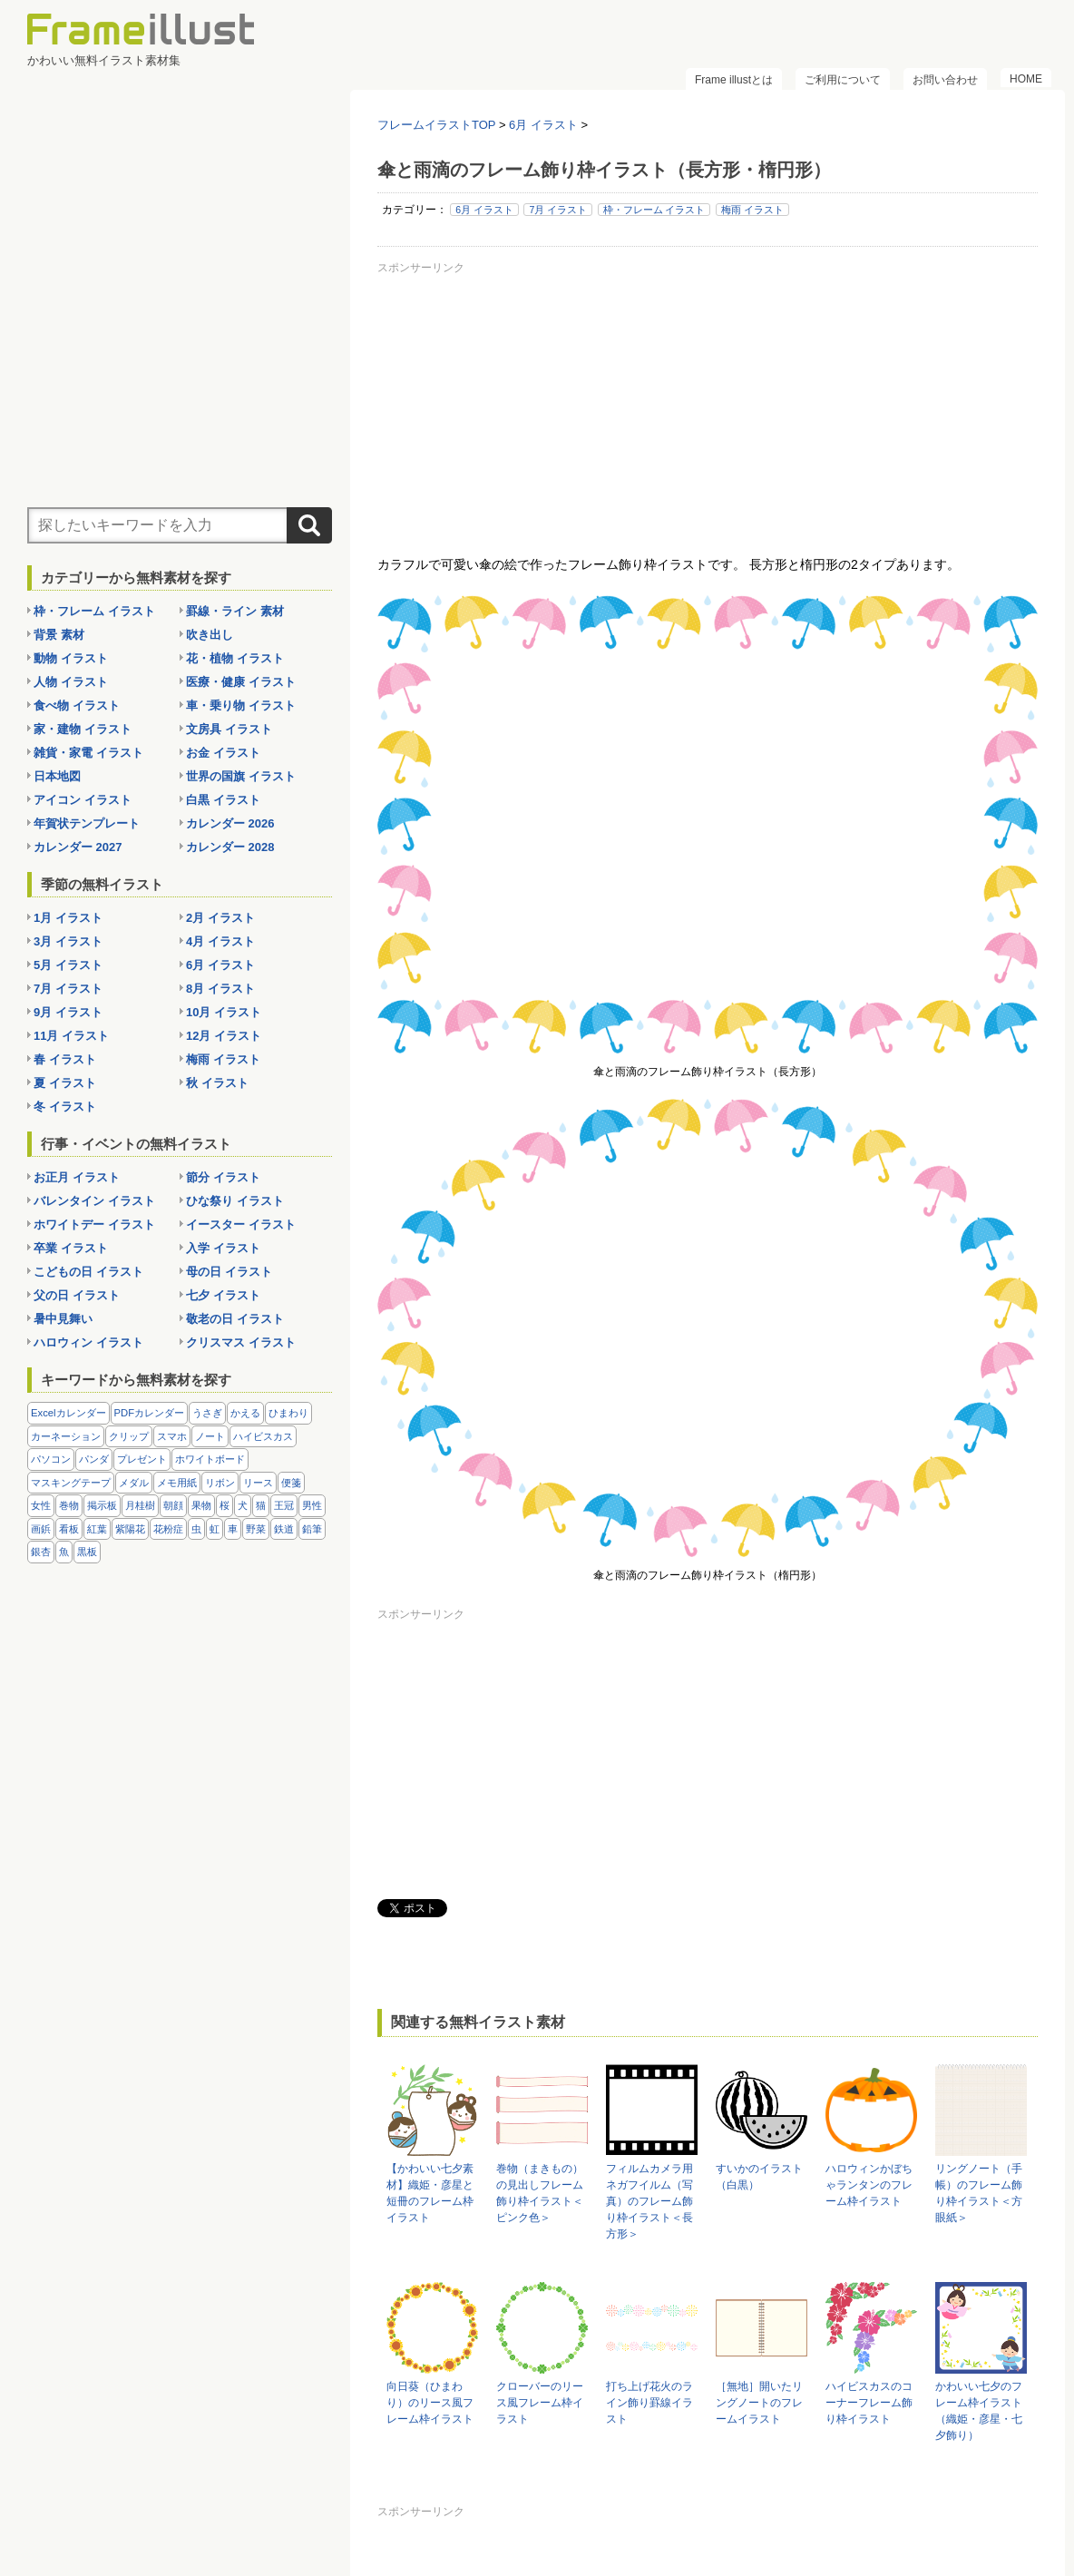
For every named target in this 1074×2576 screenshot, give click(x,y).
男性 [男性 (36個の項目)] (312, 1505)
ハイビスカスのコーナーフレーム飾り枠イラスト (869, 2402)
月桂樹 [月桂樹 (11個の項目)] (140, 1505)
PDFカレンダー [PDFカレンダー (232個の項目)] (149, 1412)
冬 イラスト (65, 1106)
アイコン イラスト (83, 800)
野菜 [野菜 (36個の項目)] (256, 1528)
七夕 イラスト (223, 1295)
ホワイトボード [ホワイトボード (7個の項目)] (210, 1459)
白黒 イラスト (223, 800)
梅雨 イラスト (752, 209)
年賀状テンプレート (87, 823)
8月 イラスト (220, 988)
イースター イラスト (241, 1224)
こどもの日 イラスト (88, 1271)
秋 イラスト (217, 1083)
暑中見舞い (63, 1319)
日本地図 (57, 776)
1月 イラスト (68, 918)
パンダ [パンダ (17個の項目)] (94, 1459)
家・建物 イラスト (83, 729)
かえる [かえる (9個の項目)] (245, 1412)
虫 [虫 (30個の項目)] (196, 1528)
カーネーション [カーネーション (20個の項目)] (66, 1436)
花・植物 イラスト (235, 658)
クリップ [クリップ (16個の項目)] (129, 1436)
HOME (1026, 79)
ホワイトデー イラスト (94, 1224)
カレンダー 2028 (230, 847)
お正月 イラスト (77, 1177)
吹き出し (209, 635)
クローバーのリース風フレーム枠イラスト (539, 2402)
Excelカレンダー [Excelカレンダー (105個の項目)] (68, 1412)
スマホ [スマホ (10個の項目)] (172, 1436)
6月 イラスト (484, 209)
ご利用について (843, 79)
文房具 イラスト (229, 729)
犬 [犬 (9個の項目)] (243, 1505)
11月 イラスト (71, 1036)
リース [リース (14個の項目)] (258, 1482)
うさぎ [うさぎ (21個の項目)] (207, 1412)
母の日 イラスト (229, 1271)
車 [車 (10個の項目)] (233, 1528)
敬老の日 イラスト (235, 1319)
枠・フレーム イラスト (654, 209)
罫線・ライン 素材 (235, 611)
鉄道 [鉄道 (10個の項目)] (284, 1528)
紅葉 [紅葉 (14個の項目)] (97, 1528)
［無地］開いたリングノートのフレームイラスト (759, 2402)
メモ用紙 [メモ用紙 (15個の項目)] (177, 1482)
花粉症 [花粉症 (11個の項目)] (168, 1528)
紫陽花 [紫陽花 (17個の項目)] (130, 1528)
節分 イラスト (223, 1177)
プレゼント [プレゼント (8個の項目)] (142, 1459)
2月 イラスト (220, 918)
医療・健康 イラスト (241, 682)
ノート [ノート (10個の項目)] (210, 1436)
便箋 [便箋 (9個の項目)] (291, 1482)
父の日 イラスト (77, 1295)
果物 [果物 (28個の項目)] (201, 1505)
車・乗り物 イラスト (241, 705)
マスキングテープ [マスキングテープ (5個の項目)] (71, 1482)
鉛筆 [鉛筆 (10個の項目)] (312, 1528)
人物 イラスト (71, 682)
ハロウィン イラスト (88, 1342)
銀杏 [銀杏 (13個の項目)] (41, 1551)
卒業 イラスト (71, 1248)
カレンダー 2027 (78, 847)
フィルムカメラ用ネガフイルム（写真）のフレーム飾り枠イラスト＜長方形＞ (649, 2201)
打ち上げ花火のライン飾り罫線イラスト (649, 2402)
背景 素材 (59, 635)
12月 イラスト (223, 1036)
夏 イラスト (65, 1083)
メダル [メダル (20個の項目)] (134, 1482)
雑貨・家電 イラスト (88, 752)
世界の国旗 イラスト (241, 776)
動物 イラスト (71, 658)
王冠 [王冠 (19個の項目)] (284, 1505)
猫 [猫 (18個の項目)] (261, 1505)
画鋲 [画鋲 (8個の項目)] (41, 1528)
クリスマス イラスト (241, 1342)
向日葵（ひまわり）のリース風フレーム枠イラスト (430, 2402)
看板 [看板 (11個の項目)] (69, 1528)
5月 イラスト (68, 965)
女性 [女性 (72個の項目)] (41, 1505)
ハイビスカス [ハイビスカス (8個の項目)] (263, 1436)
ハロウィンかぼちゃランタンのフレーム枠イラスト (869, 2185)
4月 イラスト (220, 941)
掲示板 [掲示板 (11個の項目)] (102, 1505)
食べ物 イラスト (77, 705)
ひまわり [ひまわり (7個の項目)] (288, 1412)
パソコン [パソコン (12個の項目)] (51, 1459)
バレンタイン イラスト (94, 1201)
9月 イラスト (68, 1012)
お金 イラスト (223, 752)
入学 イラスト (223, 1248)
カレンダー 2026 (230, 823)
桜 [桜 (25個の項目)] (224, 1505)
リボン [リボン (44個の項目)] (220, 1482)
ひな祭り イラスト (235, 1201)
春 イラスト (65, 1059)
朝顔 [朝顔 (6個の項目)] (173, 1505)
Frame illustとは (734, 79)
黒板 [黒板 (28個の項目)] (87, 1551)
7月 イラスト (558, 209)
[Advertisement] (707, 407)
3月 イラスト (68, 941)
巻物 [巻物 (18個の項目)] (69, 1505)
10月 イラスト (223, 1012)
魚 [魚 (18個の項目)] (64, 1551)
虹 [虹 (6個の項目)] (215, 1528)
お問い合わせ (945, 79)
